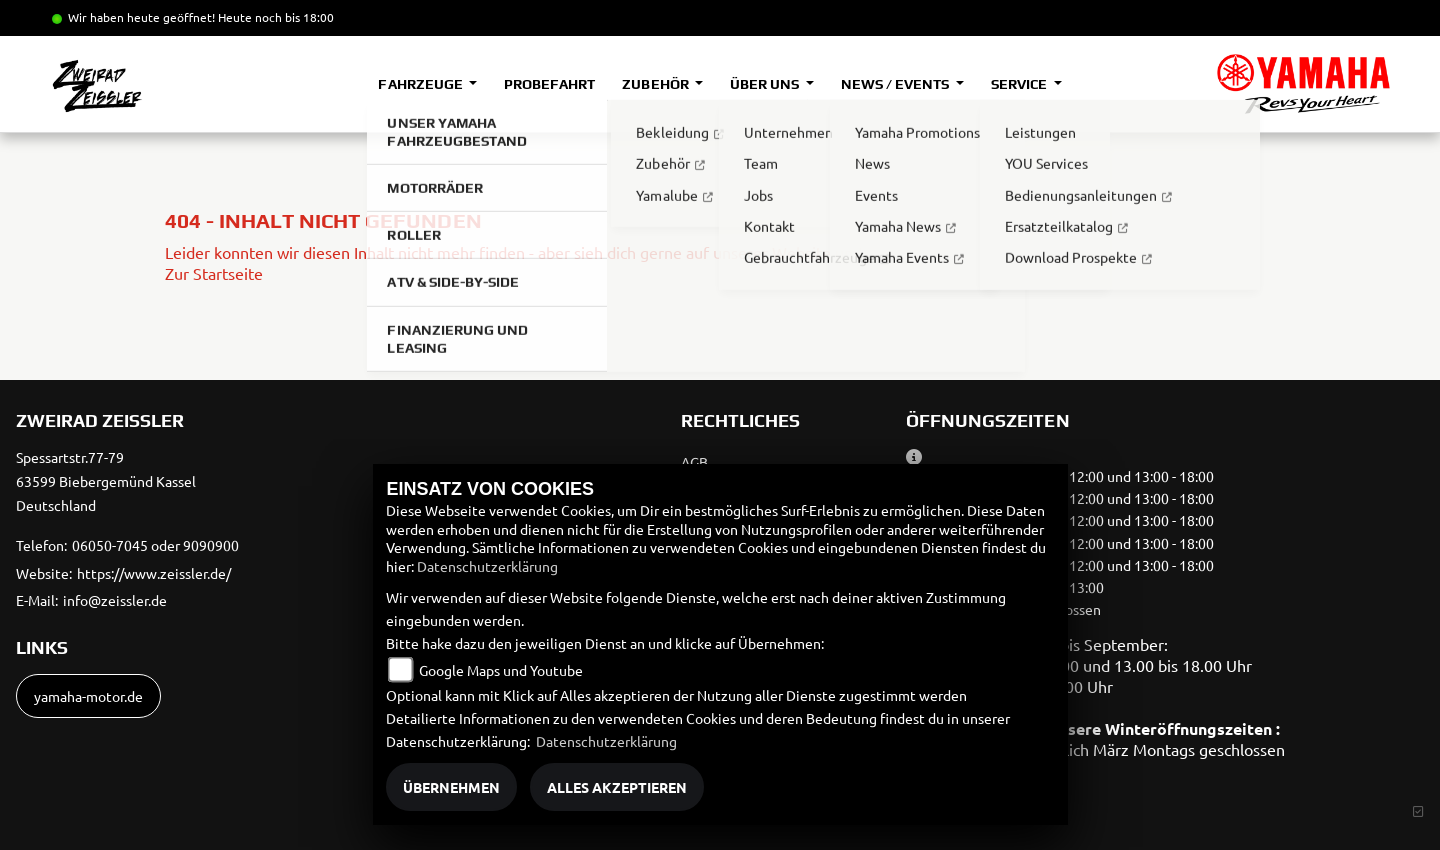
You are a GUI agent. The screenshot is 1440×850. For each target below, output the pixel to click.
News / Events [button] (896, 84)
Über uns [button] (766, 84)
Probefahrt (549, 84)
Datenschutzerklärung (487, 566)
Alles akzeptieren (617, 787)
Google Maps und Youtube (501, 670)
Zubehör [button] (656, 84)
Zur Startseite (214, 273)
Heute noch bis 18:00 (276, 17)
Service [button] (1020, 84)
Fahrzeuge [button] (421, 84)
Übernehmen (451, 787)
